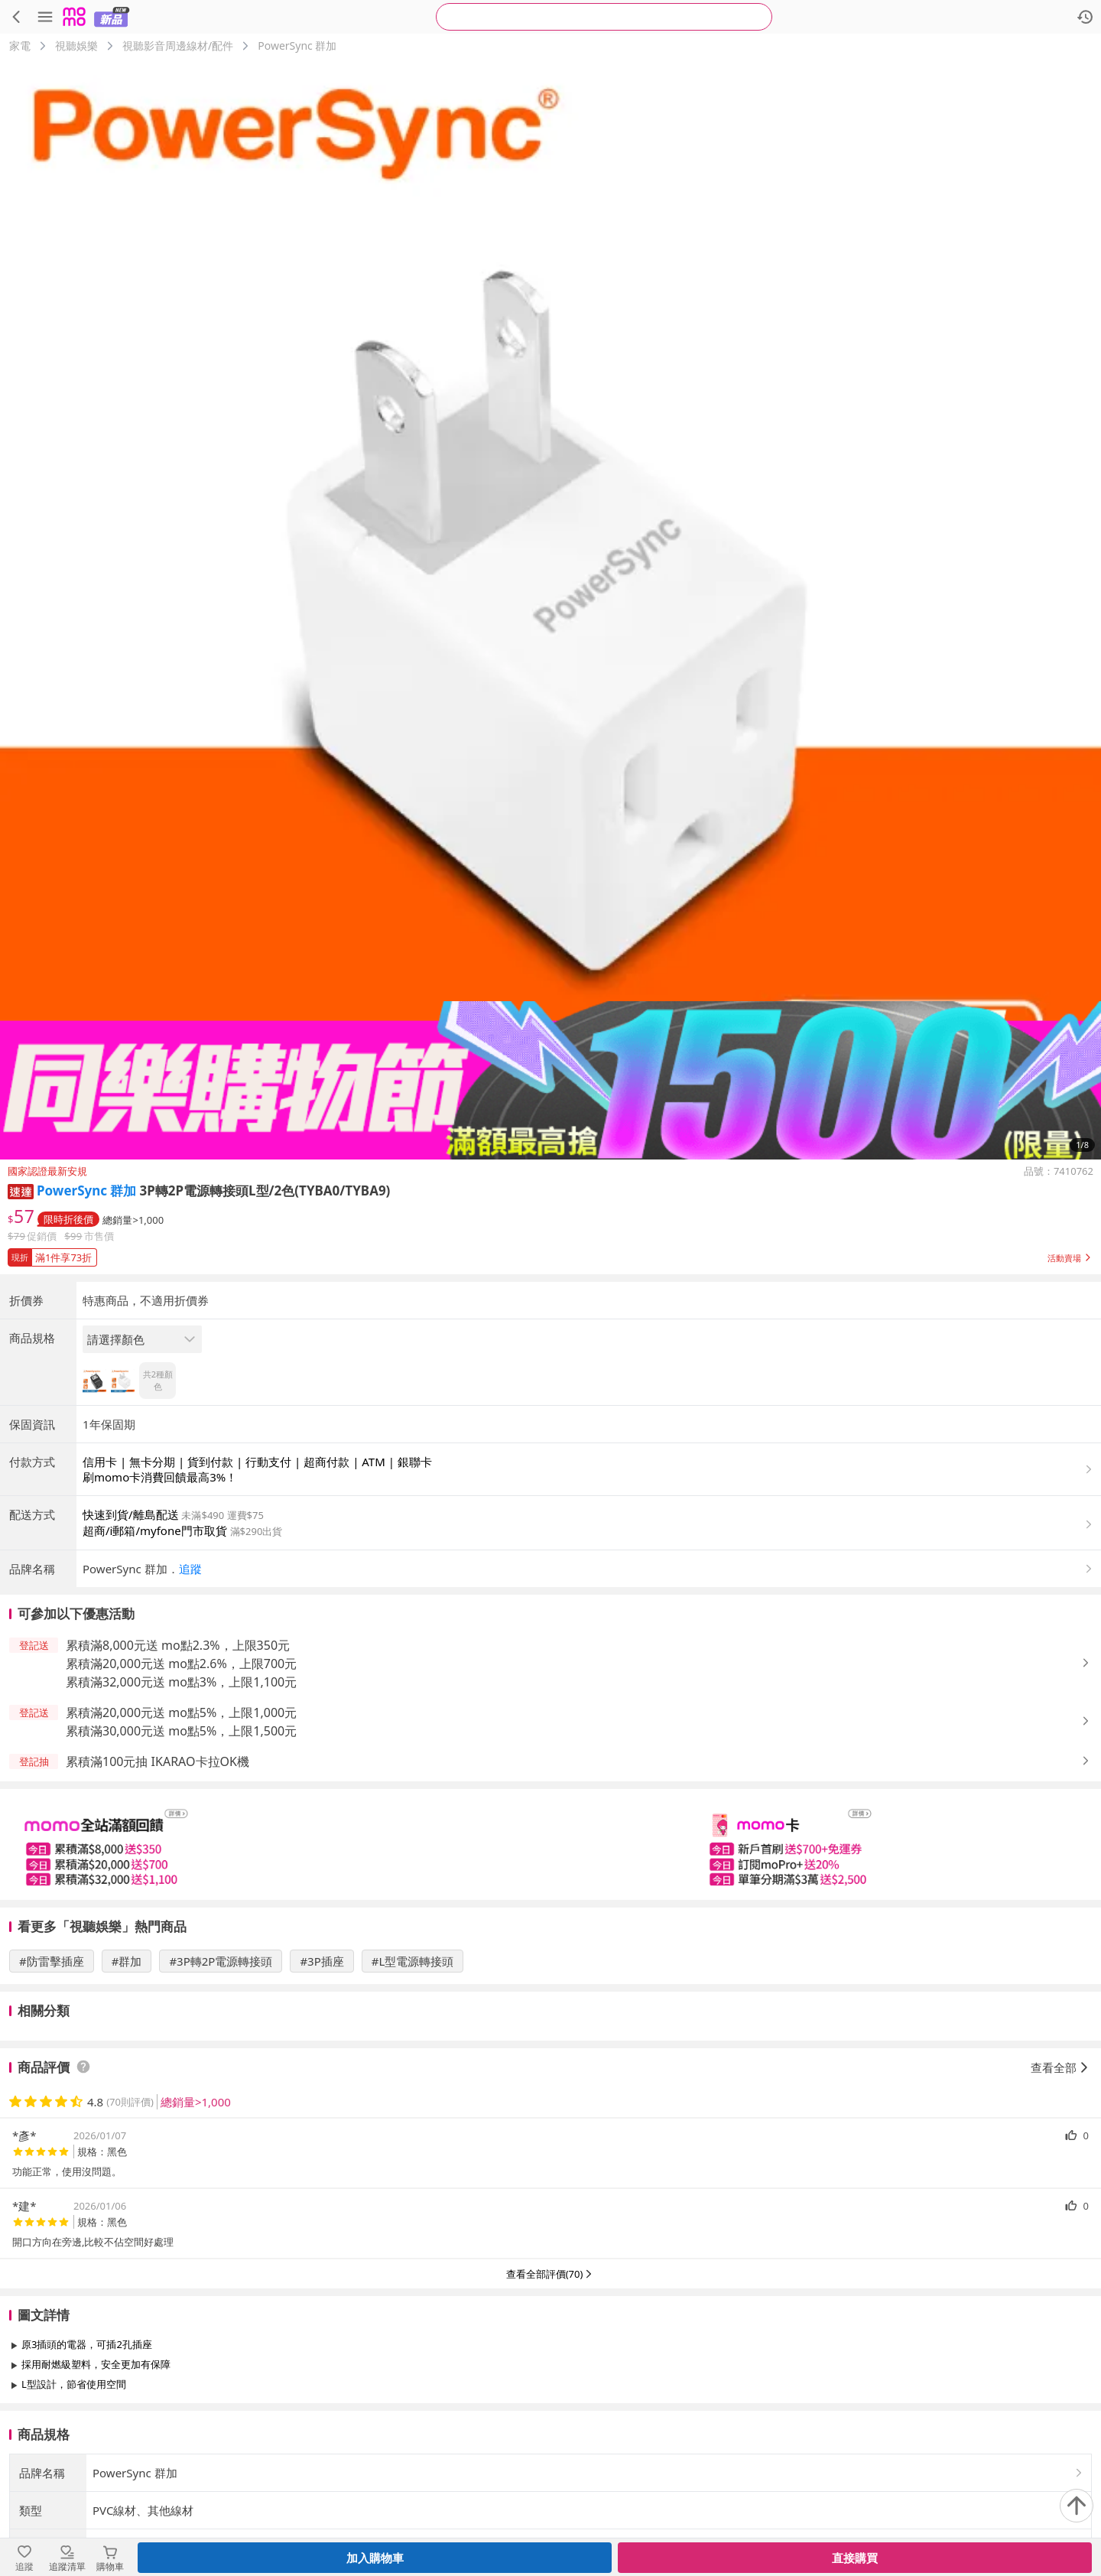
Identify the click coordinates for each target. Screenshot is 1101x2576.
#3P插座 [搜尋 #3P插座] (321, 1961)
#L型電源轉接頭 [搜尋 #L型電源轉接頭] (413, 1961)
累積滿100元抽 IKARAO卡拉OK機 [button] (157, 1761)
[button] (21, 1190)
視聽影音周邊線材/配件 (177, 45)
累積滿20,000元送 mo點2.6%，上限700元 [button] (181, 1663)
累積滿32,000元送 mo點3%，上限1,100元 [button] (181, 1681)
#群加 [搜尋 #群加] (127, 1961)
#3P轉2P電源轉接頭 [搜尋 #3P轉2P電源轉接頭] (220, 1961)
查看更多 (550, 2419)
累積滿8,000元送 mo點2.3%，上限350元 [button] (178, 1645)
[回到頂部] (1076, 2505)
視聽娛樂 (76, 45)
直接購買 (855, 2557)
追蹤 (190, 1568)
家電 (20, 45)
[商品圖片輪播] (550, 609)
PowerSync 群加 (297, 45)
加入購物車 (375, 2557)
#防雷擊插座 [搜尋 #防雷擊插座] (51, 1961)
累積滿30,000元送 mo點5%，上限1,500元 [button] (181, 1730)
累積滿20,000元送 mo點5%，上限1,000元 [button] (181, 1712)
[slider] (550, 1844)
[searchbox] (604, 17)
